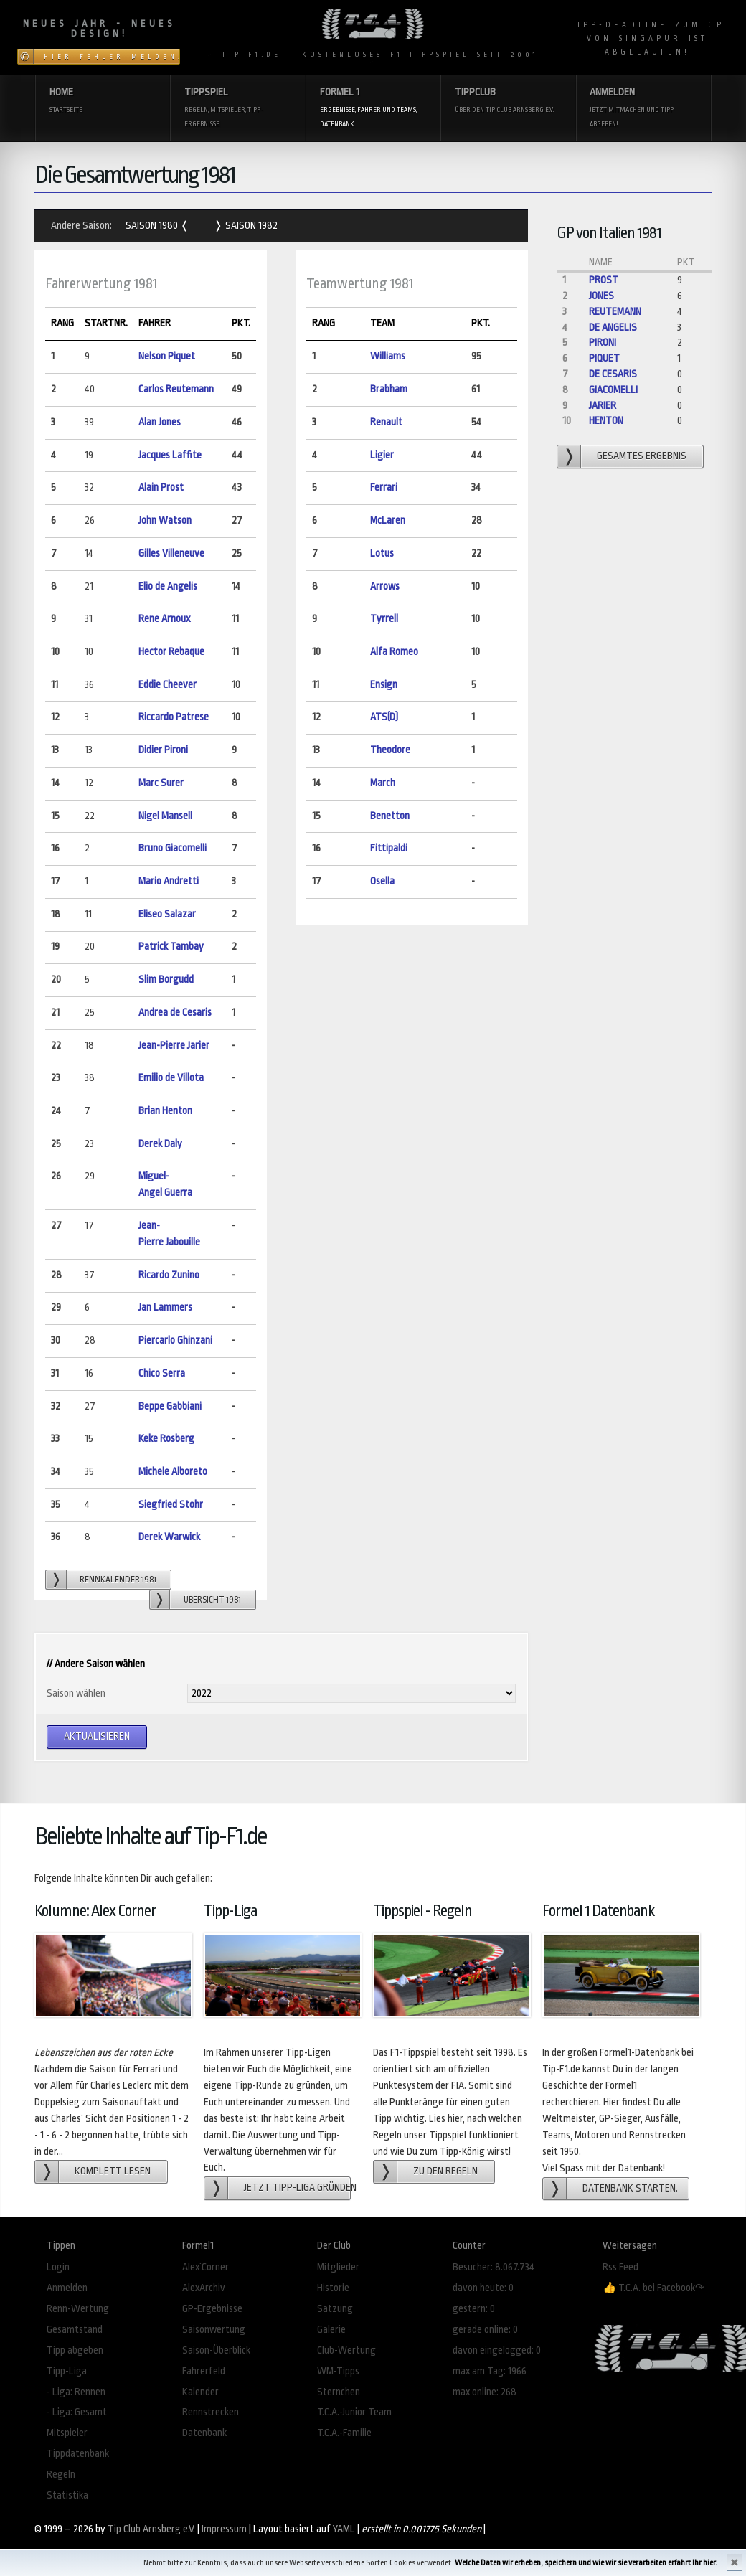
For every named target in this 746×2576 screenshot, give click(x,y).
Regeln (61, 2474)
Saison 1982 (250, 226)
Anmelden (643, 108)
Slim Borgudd (166, 979)
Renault (386, 422)
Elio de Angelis (167, 586)
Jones (601, 296)
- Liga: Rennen (76, 2392)
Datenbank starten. (630, 2188)
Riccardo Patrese (173, 717)
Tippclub (508, 101)
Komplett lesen (113, 2171)
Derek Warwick (169, 1537)
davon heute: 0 (483, 2288)
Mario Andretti (168, 881)
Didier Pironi (163, 750)
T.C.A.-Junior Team (354, 2412)
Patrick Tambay (171, 946)
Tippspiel (237, 108)
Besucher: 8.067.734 (493, 2267)
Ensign (383, 685)
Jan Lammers (165, 1307)
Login (58, 2267)
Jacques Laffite (170, 455)
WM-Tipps (338, 2371)
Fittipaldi (388, 848)
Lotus (382, 553)
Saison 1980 (153, 226)
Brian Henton (165, 1111)
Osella (382, 881)
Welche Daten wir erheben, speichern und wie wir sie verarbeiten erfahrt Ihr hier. (586, 2562)
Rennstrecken (210, 2412)
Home (102, 101)
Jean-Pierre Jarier (173, 1045)
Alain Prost (161, 487)
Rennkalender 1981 (118, 1580)
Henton (606, 421)
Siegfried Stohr (170, 1505)
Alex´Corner (205, 2267)
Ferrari (383, 487)
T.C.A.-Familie (344, 2433)
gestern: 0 (474, 2309)
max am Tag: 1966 (490, 2371)
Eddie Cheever (167, 685)
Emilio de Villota (171, 1078)
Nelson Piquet (166, 356)
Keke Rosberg (166, 1439)
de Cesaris (613, 374)
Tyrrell (384, 619)
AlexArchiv (203, 2288)
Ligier (382, 455)
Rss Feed (620, 2267)
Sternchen (338, 2392)
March (382, 783)
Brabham (388, 389)
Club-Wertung (346, 2350)
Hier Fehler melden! (112, 56)
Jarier (602, 406)
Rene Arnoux (164, 619)
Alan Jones (159, 422)
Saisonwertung (213, 2329)
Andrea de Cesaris (175, 1012)
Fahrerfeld (203, 2371)
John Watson (165, 520)
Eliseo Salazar (167, 914)
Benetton (390, 816)
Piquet (604, 358)
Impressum (224, 2529)
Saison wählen (76, 1693)
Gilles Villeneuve (171, 553)
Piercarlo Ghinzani (175, 1340)
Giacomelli (613, 390)
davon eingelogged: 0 (497, 2350)
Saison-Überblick (216, 2350)
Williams (387, 356)
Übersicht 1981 (212, 1600)
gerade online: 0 (485, 2329)
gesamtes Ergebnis (641, 456)
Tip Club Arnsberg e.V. (151, 2529)
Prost (603, 280)
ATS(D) (384, 717)
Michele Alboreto (172, 1472)
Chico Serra (161, 1373)
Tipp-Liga (67, 2371)
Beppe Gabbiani (170, 1406)
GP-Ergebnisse (212, 2309)
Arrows (385, 586)
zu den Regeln (445, 2171)
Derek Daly (160, 1144)
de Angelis (613, 327)
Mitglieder (338, 2267)
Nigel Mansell (165, 816)
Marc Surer (161, 783)
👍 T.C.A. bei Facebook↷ (653, 2288)
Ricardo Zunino (168, 1275)
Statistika (67, 2495)
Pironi (602, 342)
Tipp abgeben (75, 2350)
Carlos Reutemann (176, 389)
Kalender (200, 2392)
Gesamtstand (75, 2329)
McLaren (387, 520)
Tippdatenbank (78, 2454)
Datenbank (204, 2433)
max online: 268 (484, 2392)
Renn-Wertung (78, 2309)
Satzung (335, 2309)
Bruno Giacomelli (172, 848)
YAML (344, 2529)
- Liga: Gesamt (77, 2412)
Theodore (390, 750)
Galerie (331, 2329)
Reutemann (615, 312)
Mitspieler (67, 2433)
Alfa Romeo (394, 652)
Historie (333, 2288)
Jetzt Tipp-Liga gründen (297, 2187)
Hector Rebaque (171, 652)
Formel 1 (373, 108)
